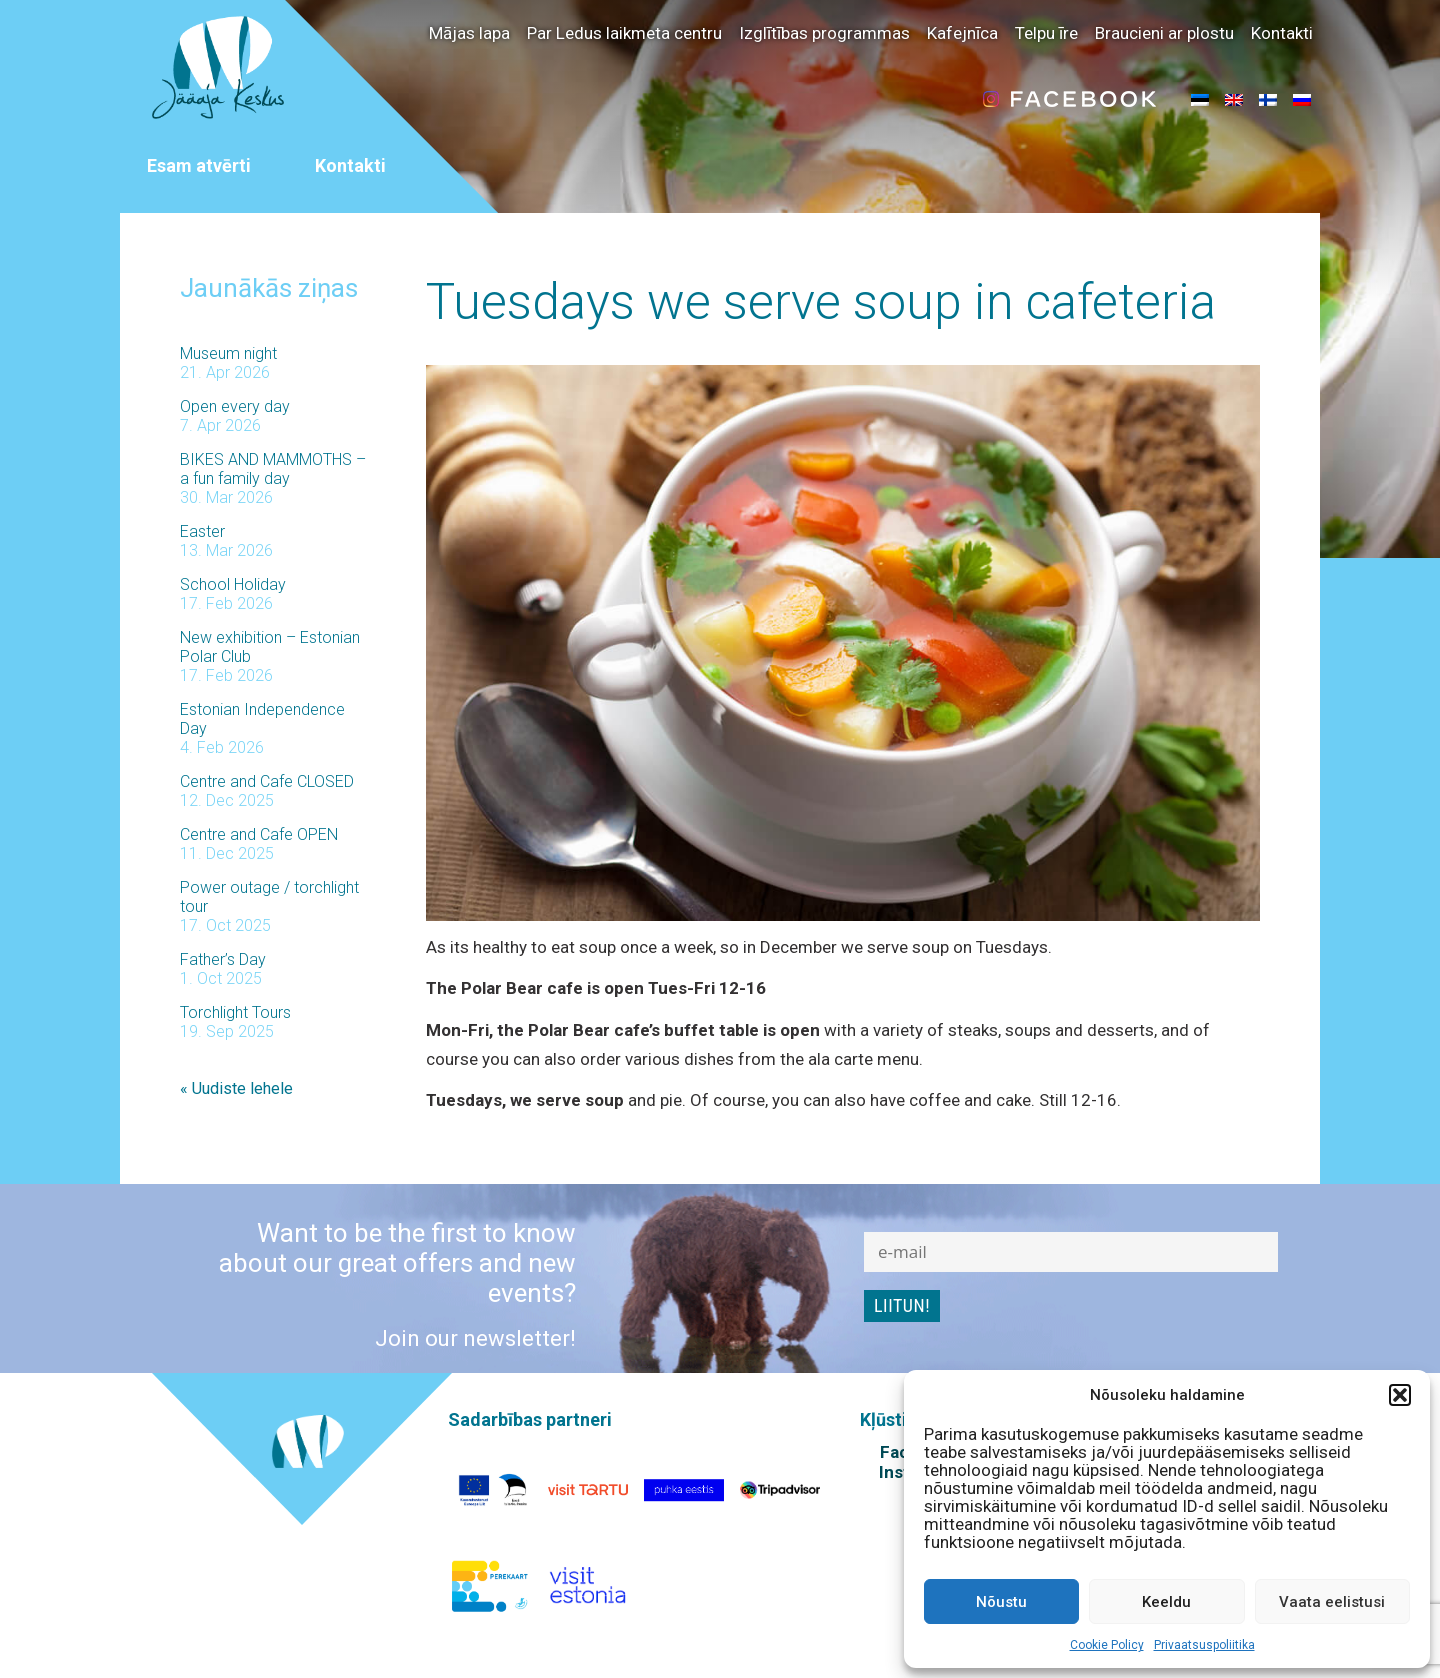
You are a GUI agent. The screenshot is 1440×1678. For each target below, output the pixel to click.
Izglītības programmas (824, 33)
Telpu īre (1046, 33)
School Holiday (233, 584)
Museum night (228, 353)
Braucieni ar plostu (1164, 33)
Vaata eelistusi (1332, 1602)
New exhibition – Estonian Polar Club (270, 647)
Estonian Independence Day (262, 719)
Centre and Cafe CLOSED (267, 781)
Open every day (235, 406)
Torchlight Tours (235, 1012)
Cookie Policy (1107, 1645)
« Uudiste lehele (236, 1088)
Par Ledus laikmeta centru (624, 33)
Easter (202, 531)
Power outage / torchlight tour (269, 897)
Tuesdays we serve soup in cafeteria (821, 302)
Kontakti (1282, 33)
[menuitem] (1200, 99)
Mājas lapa (469, 33)
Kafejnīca (962, 33)
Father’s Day (223, 959)
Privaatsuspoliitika (1204, 1645)
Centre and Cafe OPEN (259, 834)
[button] (1400, 1395)
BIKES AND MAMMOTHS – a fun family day (273, 469)
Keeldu (1166, 1602)
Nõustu (1001, 1602)
